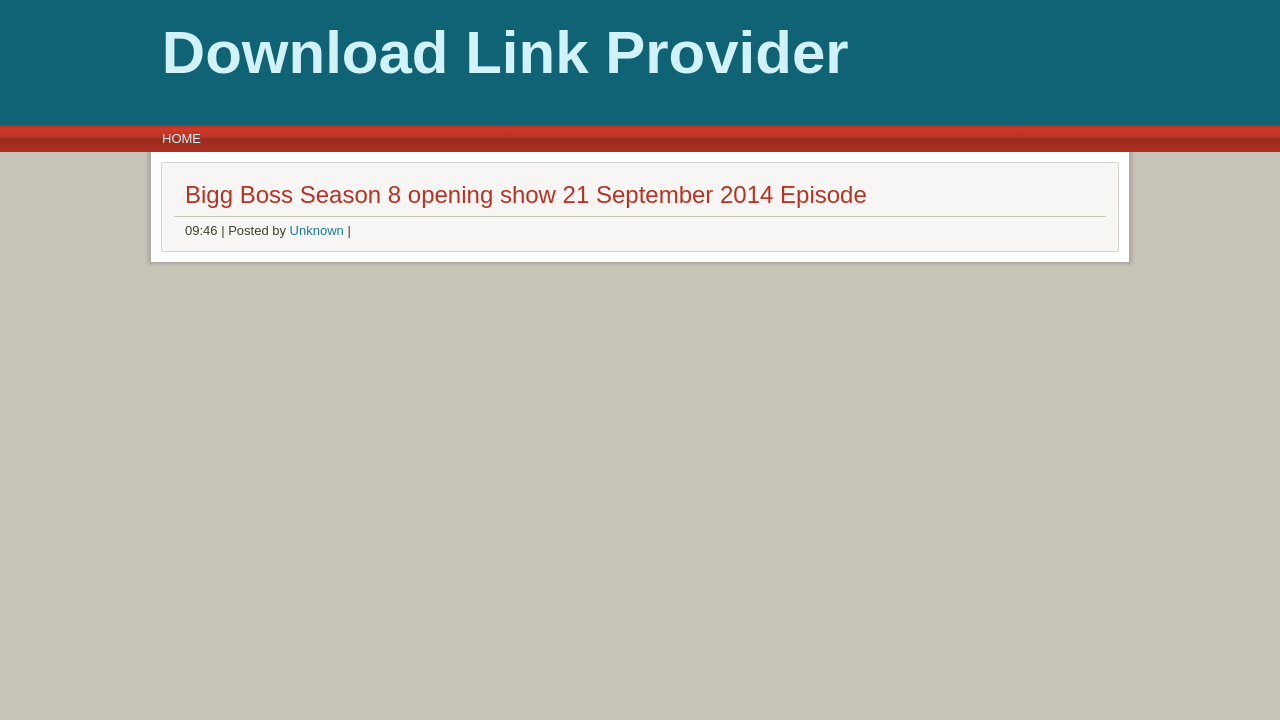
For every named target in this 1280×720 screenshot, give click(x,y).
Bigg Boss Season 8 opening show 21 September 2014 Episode (526, 194)
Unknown (317, 230)
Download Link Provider (359, 52)
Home (181, 138)
